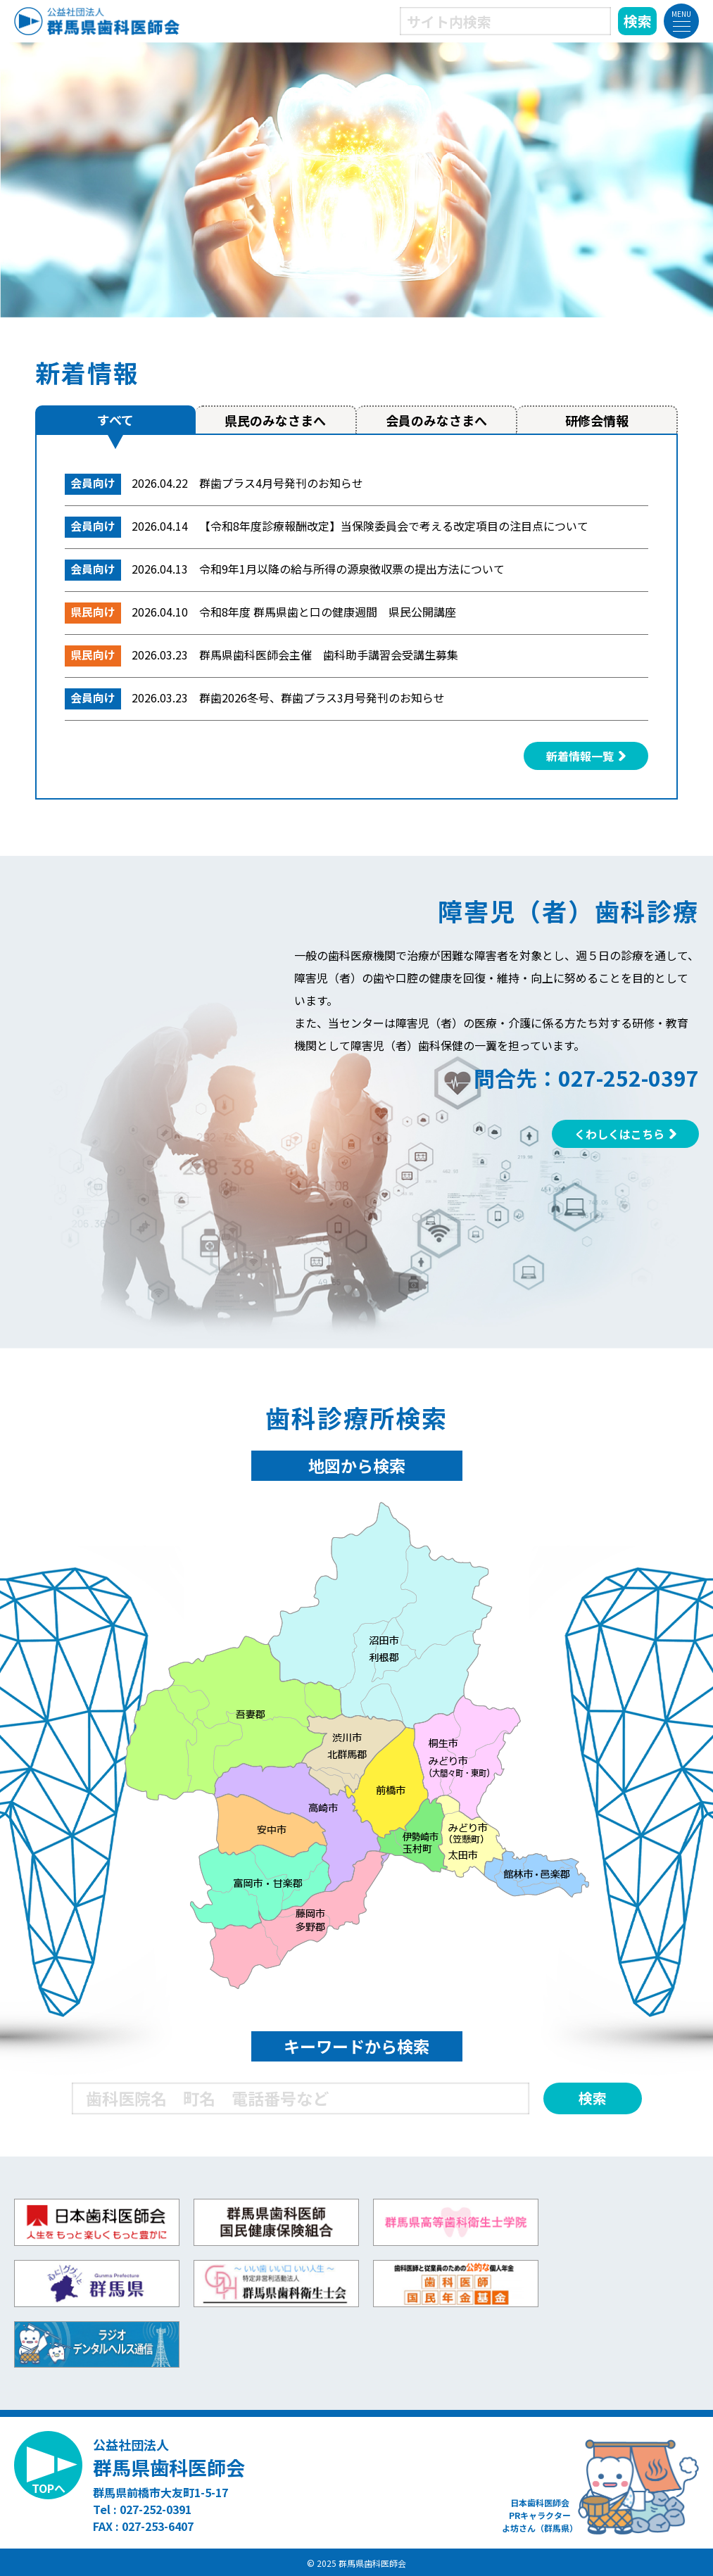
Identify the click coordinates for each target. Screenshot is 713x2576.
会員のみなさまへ (436, 420)
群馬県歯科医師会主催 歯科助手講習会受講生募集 (328, 654)
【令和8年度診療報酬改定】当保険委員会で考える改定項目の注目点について (393, 525)
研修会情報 (597, 420)
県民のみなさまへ (275, 420)
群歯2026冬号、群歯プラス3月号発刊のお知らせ (322, 697)
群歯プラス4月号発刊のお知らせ (281, 482)
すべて (115, 419)
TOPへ (48, 2488)
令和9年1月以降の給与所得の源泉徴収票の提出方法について (352, 568)
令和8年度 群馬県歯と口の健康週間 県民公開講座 (327, 611)
